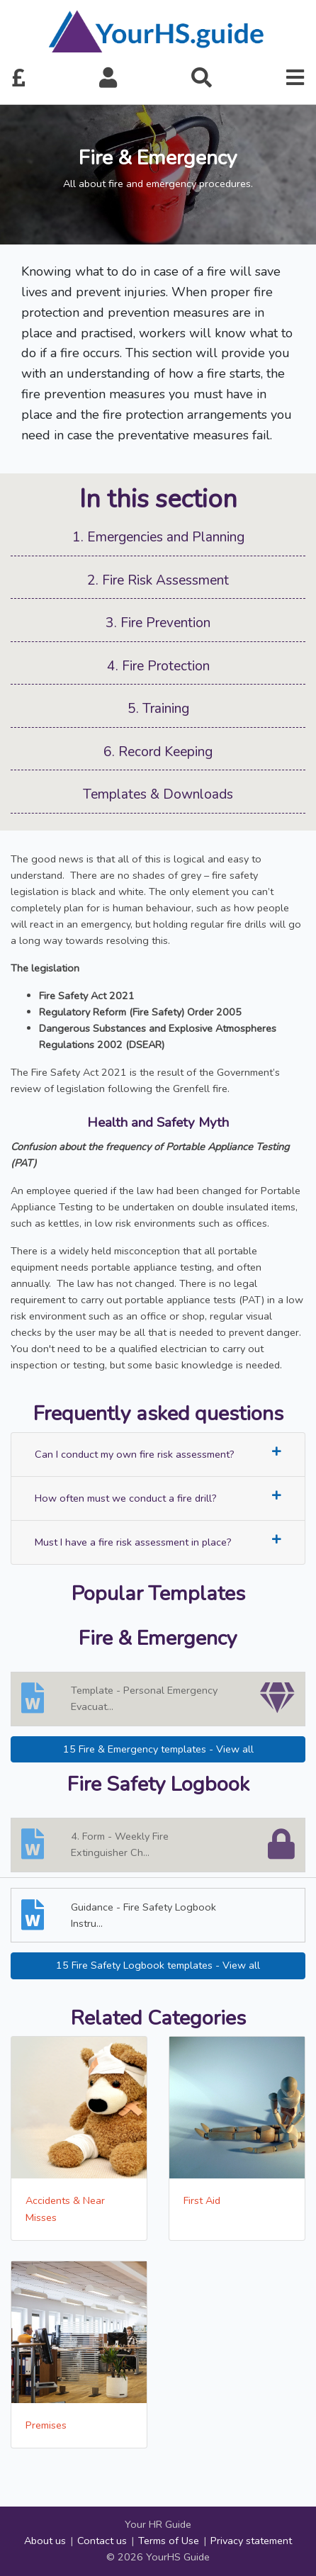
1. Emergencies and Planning (158, 537)
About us (45, 2540)
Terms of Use (168, 2540)
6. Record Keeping (158, 752)
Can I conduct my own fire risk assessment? (158, 1453)
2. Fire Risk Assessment (158, 580)
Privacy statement (251, 2540)
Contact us (102, 2540)
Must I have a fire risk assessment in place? (158, 1541)
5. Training (158, 708)
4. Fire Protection (158, 666)
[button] (108, 78)
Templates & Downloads (158, 794)
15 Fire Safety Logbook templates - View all (158, 1965)
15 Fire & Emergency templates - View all (158, 1749)
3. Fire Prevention (158, 623)
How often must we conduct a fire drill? (158, 1497)
